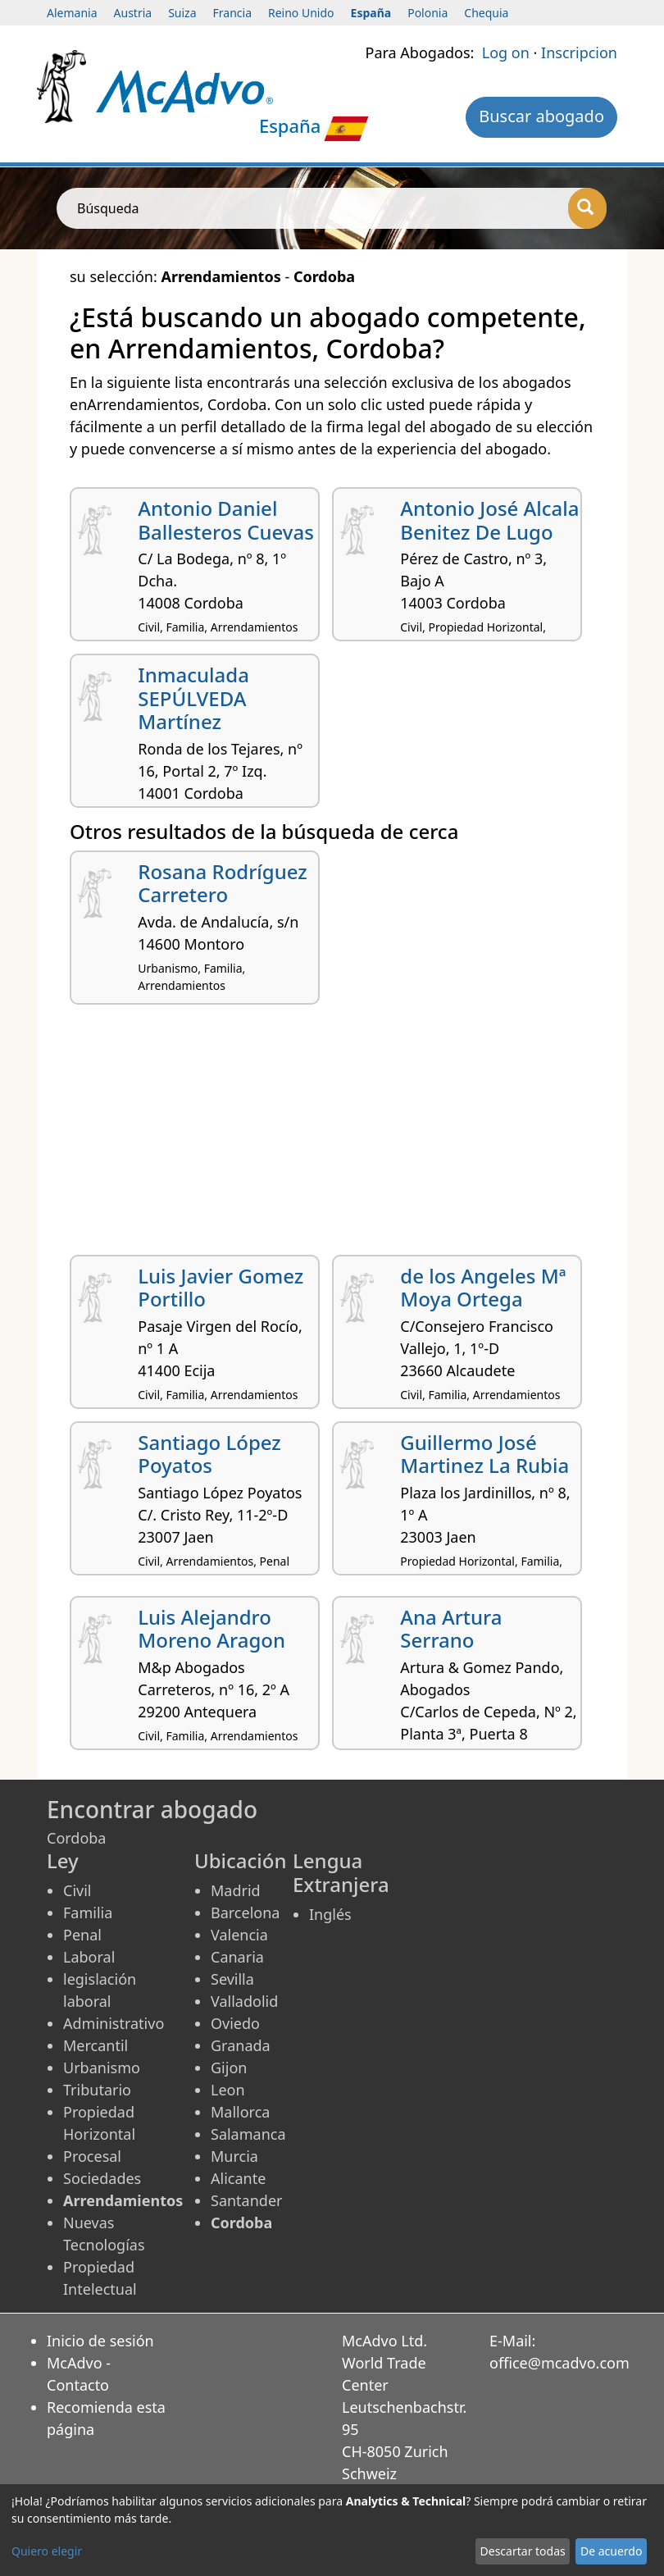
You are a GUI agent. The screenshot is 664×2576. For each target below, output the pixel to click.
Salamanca (248, 2134)
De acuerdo (611, 2551)
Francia (232, 13)
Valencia (239, 1935)
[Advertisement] (332, 1136)
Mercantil (95, 2045)
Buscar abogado (541, 116)
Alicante (238, 2178)
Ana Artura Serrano (451, 1628)
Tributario (97, 2090)
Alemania (72, 13)
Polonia (427, 13)
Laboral (89, 1957)
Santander (246, 2200)
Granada (241, 2045)
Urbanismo (101, 2067)
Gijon (229, 2067)
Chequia (486, 13)
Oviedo (235, 2023)
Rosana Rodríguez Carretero (222, 883)
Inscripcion (579, 52)
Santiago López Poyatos (209, 1454)
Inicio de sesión (100, 2340)
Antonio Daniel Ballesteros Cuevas (226, 520)
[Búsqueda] (587, 208)
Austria (133, 13)
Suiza (182, 13)
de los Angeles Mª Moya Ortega (483, 1287)
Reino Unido (301, 13)
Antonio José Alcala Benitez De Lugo (489, 520)
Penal (82, 1935)
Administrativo (113, 2023)
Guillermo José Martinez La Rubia (484, 1454)
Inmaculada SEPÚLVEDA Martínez (193, 698)
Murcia (234, 2156)
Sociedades (102, 2178)
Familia (87, 1912)
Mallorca (240, 2112)
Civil (77, 1890)
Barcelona (245, 1912)
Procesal (92, 2156)
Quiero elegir (46, 2551)
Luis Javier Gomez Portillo (220, 1287)
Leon (228, 2090)
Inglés (330, 1914)
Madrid (236, 1890)
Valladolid (244, 2001)
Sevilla (232, 1979)
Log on (506, 52)
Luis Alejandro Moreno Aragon (211, 1628)
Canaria (237, 1957)
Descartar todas (523, 2551)
